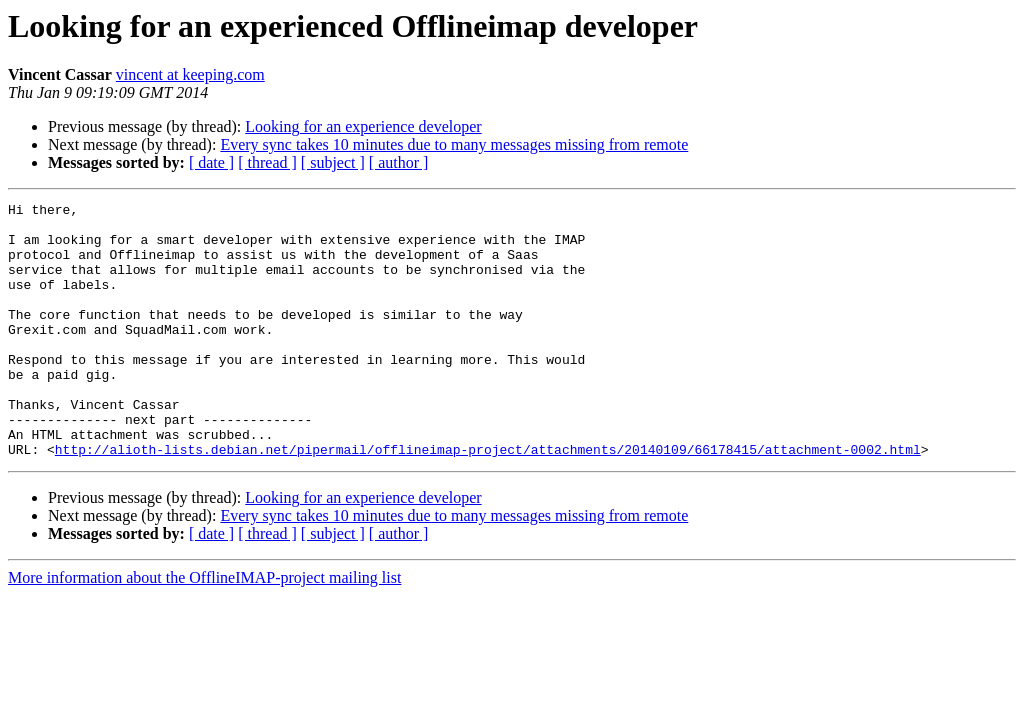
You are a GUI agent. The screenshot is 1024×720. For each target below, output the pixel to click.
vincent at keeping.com (190, 74)
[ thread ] (267, 162)
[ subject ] (333, 162)
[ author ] (399, 162)
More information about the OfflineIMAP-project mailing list (204, 628)
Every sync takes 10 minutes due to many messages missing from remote (454, 144)
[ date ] (211, 162)
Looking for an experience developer (363, 126)
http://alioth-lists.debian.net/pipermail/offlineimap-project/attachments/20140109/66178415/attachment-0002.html (488, 500)
